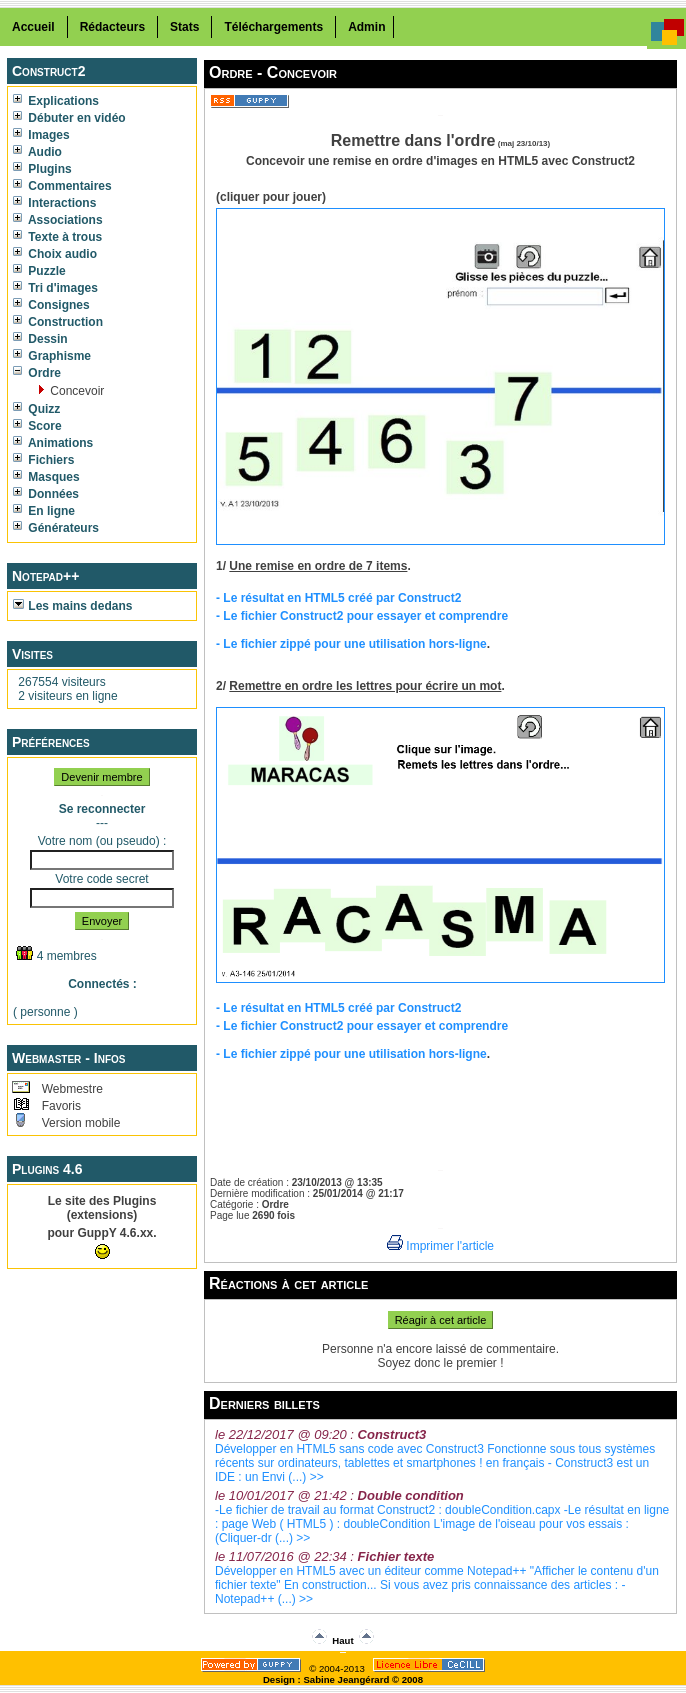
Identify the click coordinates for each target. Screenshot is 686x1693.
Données (46, 494)
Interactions (54, 203)
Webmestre (70, 1089)
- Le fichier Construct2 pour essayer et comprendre (362, 616)
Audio (37, 152)
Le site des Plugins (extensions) (102, 1208)
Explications (56, 101)
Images (41, 135)
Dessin (40, 339)
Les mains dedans (72, 606)
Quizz (36, 409)
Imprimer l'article (440, 1246)
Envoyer (102, 921)
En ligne (44, 511)
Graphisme (52, 356)
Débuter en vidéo (69, 118)
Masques (46, 477)
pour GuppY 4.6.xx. (101, 1233)
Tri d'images (55, 288)
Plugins (42, 169)
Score (37, 426)
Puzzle (39, 271)
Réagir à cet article (441, 1320)
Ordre (37, 373)
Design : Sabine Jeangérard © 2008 (343, 1679)
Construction (58, 322)
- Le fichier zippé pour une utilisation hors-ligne (351, 644)
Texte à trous (57, 237)
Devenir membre (101, 777)
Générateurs (56, 528)
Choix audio (55, 254)
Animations (53, 443)
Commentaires (62, 186)
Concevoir (75, 391)
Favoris (59, 1106)
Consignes (51, 305)
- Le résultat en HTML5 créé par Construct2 (338, 598)
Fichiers (43, 460)
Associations (58, 220)
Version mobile (79, 1123)
